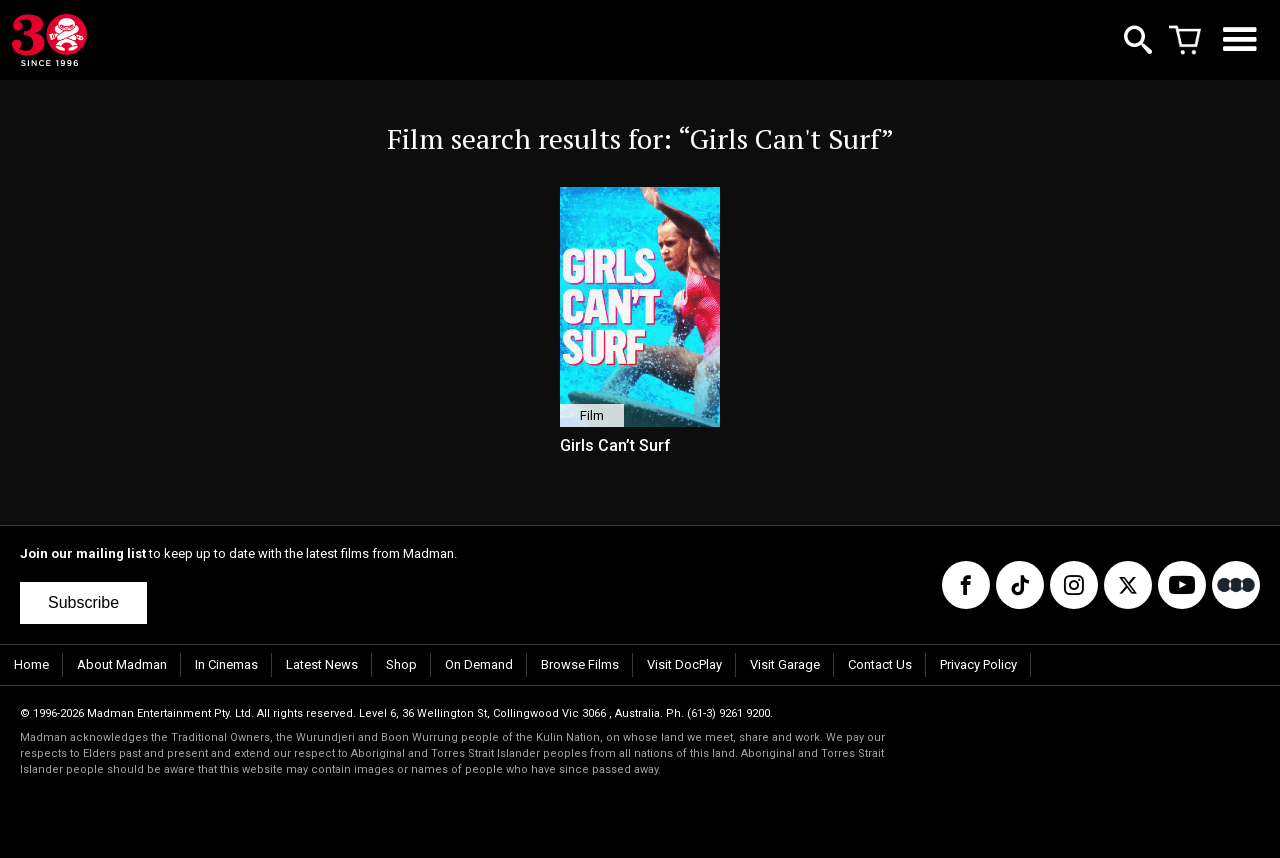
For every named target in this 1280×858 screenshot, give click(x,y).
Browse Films (580, 664)
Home (31, 664)
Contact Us (880, 664)
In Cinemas (226, 664)
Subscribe (83, 602)
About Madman (122, 664)
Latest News (322, 664)
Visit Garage (785, 664)
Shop (401, 664)
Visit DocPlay (684, 664)
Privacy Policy (978, 664)
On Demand (479, 664)
